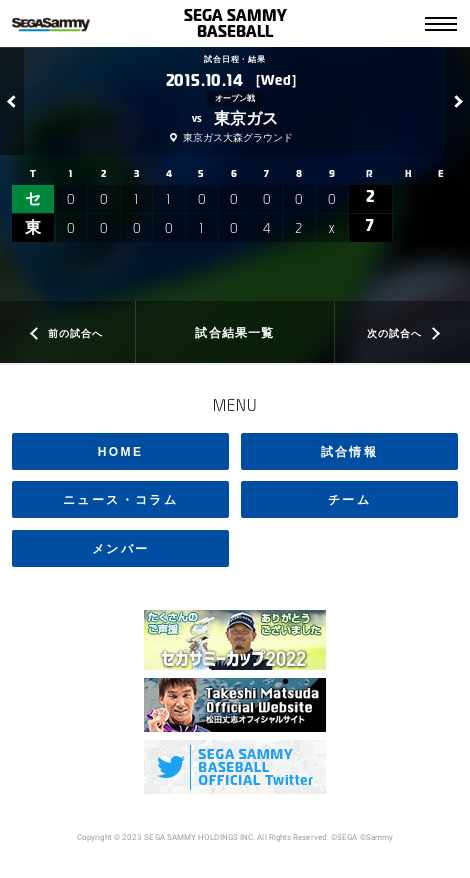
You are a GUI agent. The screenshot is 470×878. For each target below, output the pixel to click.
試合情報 (350, 452)
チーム (349, 500)
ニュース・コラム (120, 500)
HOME (121, 452)
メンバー (121, 549)
